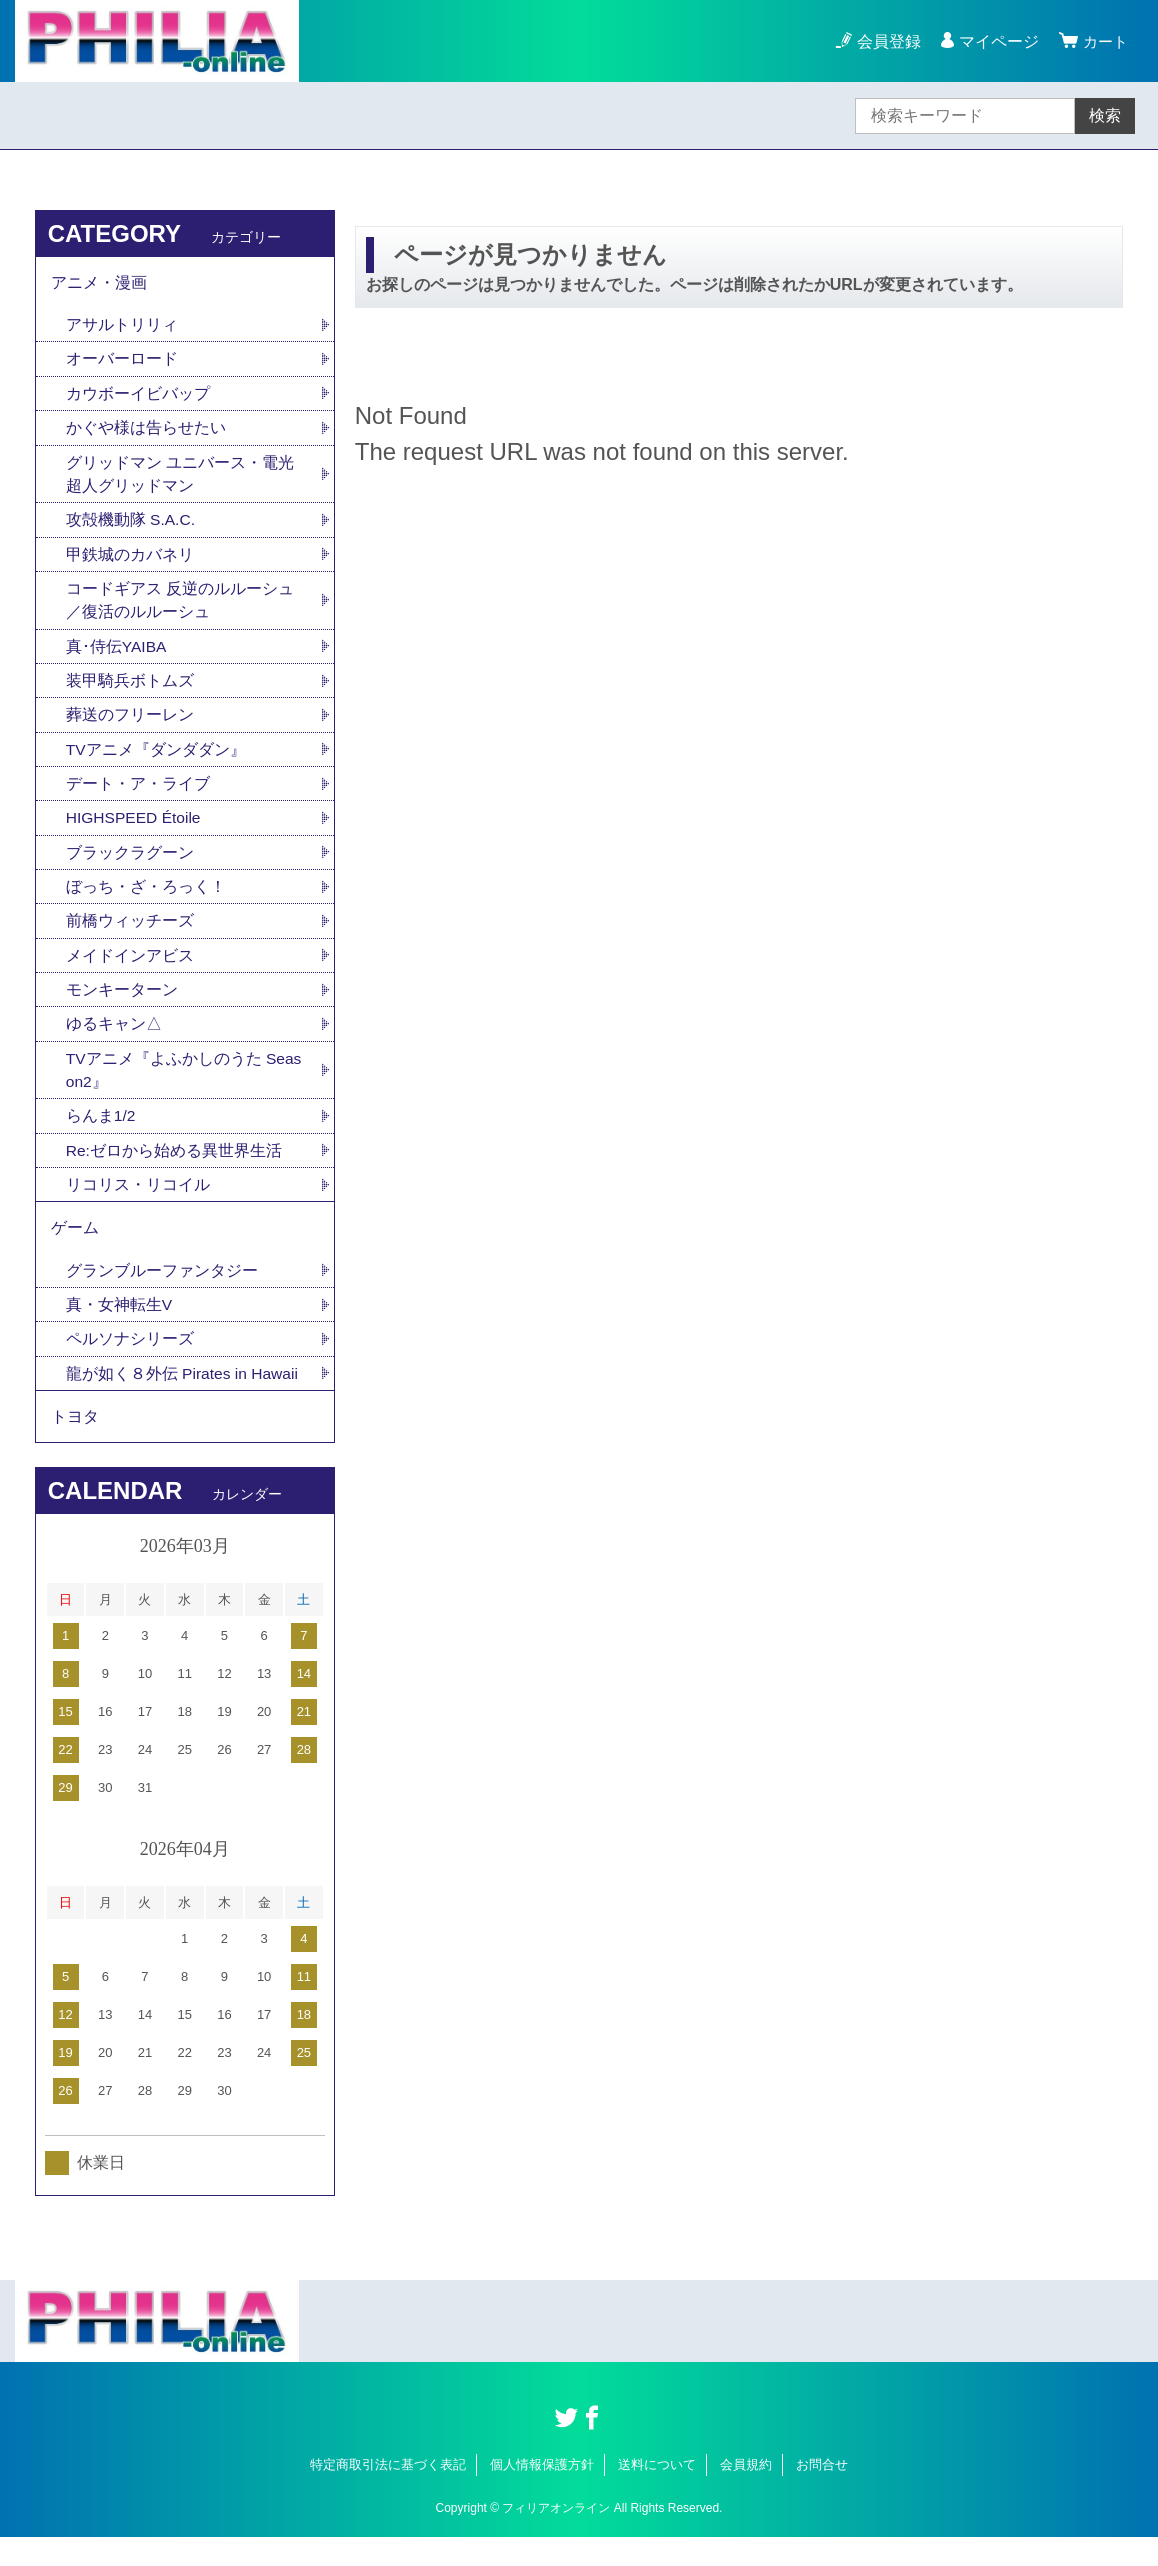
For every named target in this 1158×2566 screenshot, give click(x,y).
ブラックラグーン (130, 865)
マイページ (996, 41)
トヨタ (75, 1443)
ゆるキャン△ (114, 1040)
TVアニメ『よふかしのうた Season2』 (184, 1087)
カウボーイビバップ (138, 397)
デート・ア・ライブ (138, 795)
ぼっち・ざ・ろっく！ (146, 900)
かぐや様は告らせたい (146, 432)
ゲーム (75, 1249)
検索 (1105, 115)
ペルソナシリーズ (130, 1363)
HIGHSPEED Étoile (135, 830)
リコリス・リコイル (138, 1204)
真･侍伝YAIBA (117, 655)
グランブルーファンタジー (162, 1293)
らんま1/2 (101, 1134)
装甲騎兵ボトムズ (130, 690)
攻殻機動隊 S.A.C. (131, 526)
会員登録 (886, 41)
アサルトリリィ (122, 327)
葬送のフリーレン (130, 725)
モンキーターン (122, 1005)
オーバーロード (122, 362)
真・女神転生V (119, 1328)
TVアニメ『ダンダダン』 (156, 760)
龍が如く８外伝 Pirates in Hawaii (184, 1398)
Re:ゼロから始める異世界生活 (174, 1169)
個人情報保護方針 (542, 2493)
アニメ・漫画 (99, 283)
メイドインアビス (130, 970)
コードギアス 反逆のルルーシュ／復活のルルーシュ (180, 608)
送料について (657, 2493)
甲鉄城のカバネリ (130, 561)
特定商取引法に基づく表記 (388, 2493)
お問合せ (822, 2493)
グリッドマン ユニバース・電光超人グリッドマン (180, 479)
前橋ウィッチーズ (130, 935)
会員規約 (746, 2493)
